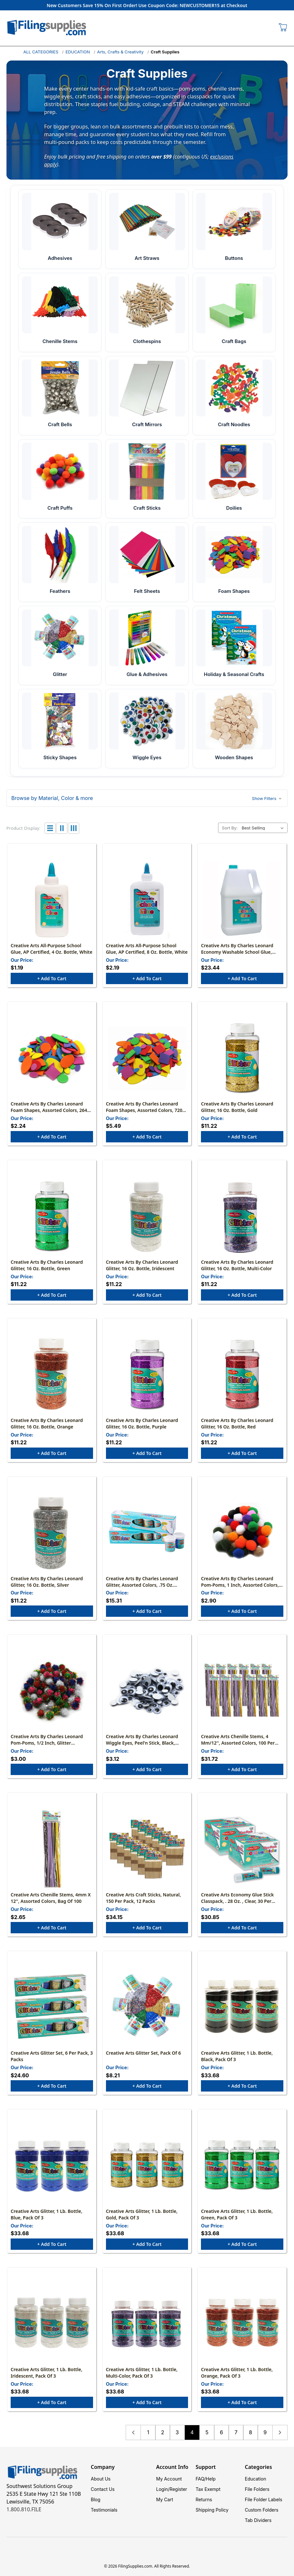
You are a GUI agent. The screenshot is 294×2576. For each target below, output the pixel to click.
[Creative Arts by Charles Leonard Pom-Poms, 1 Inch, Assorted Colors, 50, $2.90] (242, 1533)
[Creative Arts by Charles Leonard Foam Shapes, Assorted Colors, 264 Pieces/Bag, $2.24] (52, 1058)
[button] (147, 798)
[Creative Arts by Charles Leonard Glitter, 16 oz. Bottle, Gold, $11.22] (242, 1058)
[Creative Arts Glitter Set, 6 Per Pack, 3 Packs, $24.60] (52, 2007)
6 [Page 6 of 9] (221, 2432)
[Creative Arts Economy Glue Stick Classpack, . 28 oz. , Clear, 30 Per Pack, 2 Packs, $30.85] (242, 1849)
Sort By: (230, 827)
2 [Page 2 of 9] (162, 2432)
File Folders (257, 2489)
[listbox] (264, 828)
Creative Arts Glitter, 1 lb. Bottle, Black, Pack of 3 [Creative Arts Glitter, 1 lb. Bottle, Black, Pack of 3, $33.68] (237, 2056)
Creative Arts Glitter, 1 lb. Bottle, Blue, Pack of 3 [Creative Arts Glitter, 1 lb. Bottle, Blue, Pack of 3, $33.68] (46, 2214)
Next (280, 2432)
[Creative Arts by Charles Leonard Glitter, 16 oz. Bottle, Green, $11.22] (52, 1216)
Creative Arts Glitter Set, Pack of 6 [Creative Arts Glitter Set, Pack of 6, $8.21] (143, 2053)
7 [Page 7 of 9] (236, 2432)
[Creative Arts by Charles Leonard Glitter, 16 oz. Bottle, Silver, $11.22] (52, 1533)
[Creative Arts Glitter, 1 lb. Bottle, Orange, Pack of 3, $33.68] (242, 2324)
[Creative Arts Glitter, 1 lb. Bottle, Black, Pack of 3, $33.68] (242, 2007)
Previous (133, 2432)
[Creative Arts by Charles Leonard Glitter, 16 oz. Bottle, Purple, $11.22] (147, 1375)
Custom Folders (261, 2510)
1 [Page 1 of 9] (148, 2432)
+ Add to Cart (51, 978)
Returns (204, 2499)
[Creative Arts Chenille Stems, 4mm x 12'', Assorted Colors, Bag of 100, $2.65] (52, 1849)
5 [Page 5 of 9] (207, 2432)
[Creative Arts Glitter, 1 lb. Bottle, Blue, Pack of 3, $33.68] (52, 2165)
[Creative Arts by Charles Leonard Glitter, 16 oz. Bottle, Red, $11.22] (242, 1375)
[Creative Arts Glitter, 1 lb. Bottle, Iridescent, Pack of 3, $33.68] (52, 2324)
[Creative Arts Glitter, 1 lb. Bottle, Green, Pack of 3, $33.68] (242, 2165)
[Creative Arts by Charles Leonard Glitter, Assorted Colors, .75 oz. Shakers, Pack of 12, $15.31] (147, 1533)
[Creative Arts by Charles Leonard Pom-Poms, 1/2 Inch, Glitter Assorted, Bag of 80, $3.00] (52, 1691)
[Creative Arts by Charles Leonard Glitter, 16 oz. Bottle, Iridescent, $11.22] (147, 1216)
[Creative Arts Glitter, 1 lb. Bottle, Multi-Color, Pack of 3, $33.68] (147, 2324)
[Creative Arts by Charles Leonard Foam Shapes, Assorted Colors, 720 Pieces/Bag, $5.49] (147, 1058)
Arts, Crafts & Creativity (120, 51)
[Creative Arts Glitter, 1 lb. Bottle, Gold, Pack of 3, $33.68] (147, 2165)
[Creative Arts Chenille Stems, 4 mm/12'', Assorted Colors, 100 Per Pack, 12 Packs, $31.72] (242, 1691)
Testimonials (104, 2510)
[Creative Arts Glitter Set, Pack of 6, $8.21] (147, 2007)
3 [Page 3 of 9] (177, 2432)
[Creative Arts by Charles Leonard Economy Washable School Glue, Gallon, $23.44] (242, 900)
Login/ (163, 2489)
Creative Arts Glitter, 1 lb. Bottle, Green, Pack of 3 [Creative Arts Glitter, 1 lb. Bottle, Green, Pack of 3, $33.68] (237, 2214)
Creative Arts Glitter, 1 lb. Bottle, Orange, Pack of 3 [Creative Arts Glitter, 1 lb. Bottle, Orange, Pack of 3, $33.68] (237, 2372)
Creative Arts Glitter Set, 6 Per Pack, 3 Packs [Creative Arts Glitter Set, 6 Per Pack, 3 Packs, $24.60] (52, 2056)
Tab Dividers (258, 2520)
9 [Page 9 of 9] (265, 2432)
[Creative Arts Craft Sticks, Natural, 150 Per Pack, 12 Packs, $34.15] (147, 1849)
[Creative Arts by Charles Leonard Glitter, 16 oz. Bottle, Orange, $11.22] (52, 1375)
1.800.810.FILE (23, 2509)
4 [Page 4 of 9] (192, 2432)
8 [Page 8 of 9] (250, 2432)
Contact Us (103, 2489)
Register (178, 2489)
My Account (169, 2479)
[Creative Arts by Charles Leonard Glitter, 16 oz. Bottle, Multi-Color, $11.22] (242, 1216)
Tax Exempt (208, 2489)
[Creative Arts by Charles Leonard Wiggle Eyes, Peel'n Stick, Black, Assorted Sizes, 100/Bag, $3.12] (147, 1691)
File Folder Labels (263, 2499)
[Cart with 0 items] (283, 28)
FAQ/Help (206, 2479)
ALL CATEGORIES (40, 51)
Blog (95, 2499)
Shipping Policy (212, 2510)
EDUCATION (78, 51)
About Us (100, 2479)
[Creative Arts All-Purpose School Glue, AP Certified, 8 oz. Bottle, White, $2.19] (147, 900)
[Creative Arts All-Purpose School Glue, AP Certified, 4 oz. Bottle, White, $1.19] (52, 900)
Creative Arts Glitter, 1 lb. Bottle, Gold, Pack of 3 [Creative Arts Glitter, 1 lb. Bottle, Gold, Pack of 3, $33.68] (142, 2214)
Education (255, 2479)
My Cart (164, 2499)
